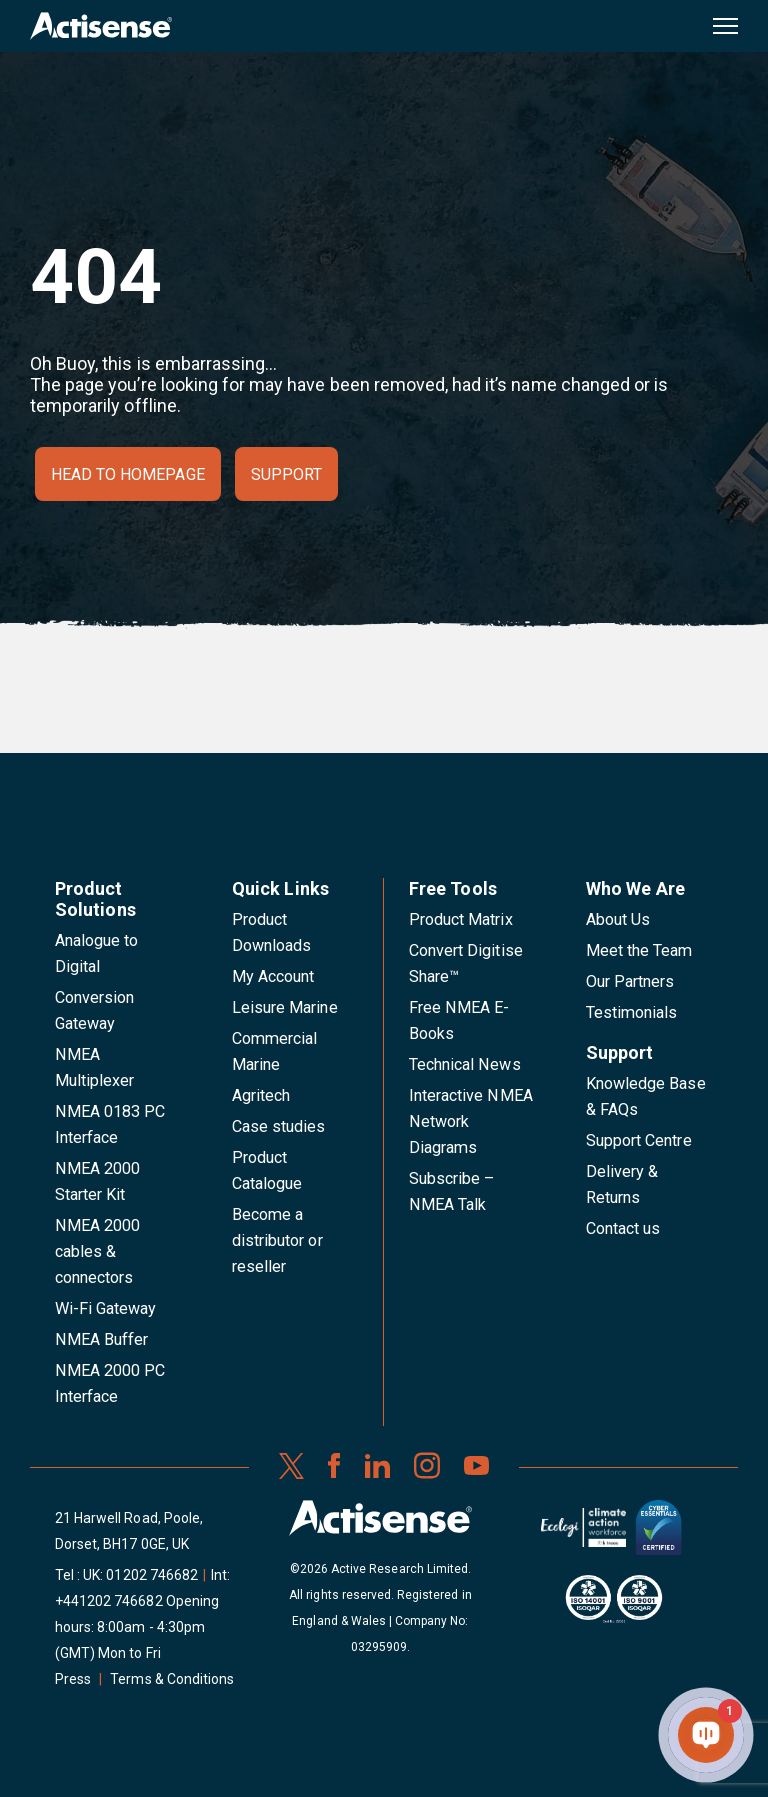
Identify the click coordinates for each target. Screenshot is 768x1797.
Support (286, 474)
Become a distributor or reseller (277, 1240)
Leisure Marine (285, 1007)
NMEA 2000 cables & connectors (97, 1251)
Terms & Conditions (172, 1679)
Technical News (465, 1064)
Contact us (623, 1228)
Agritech (261, 1095)
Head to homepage (128, 474)
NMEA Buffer (101, 1339)
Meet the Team (639, 950)
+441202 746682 (109, 1601)
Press (73, 1679)
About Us (618, 919)
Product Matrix (461, 919)
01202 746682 (152, 1575)
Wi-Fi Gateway (106, 1308)
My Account (273, 976)
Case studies (279, 1126)
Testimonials (632, 1012)
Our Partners (630, 981)
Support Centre (639, 1140)
